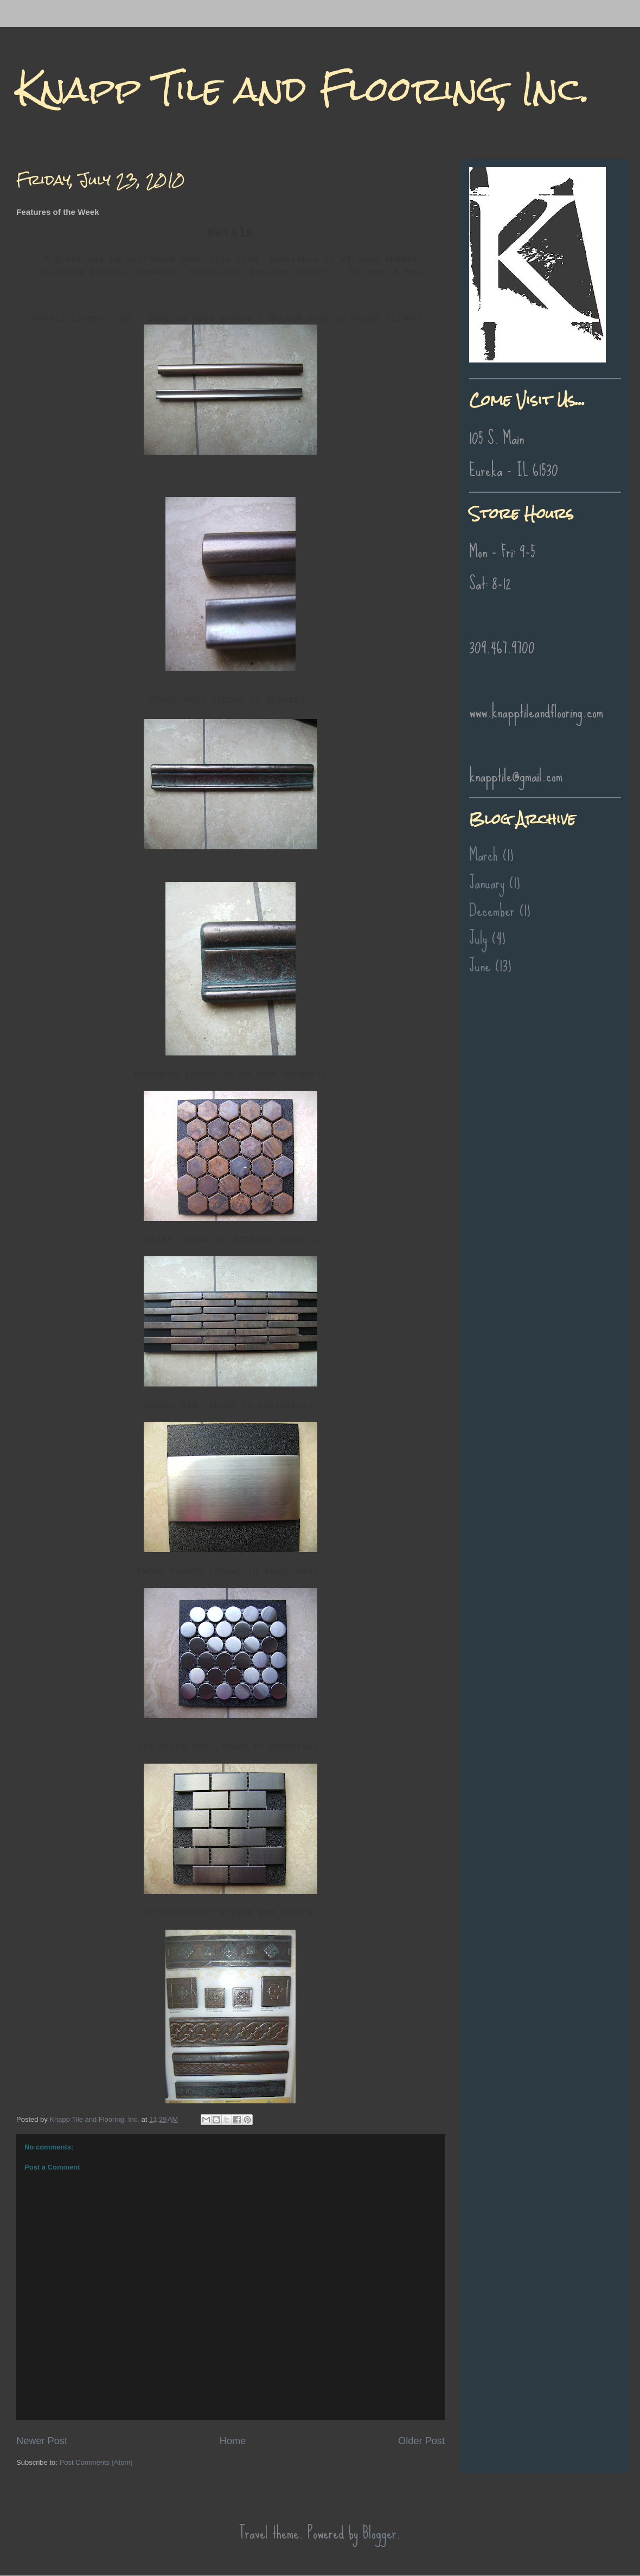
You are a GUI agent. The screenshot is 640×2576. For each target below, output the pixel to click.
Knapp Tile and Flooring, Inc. (303, 88)
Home (233, 2440)
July (478, 938)
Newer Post (41, 2440)
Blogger (379, 2533)
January (486, 883)
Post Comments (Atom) (96, 2462)
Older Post (421, 2440)
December (492, 910)
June (479, 966)
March (483, 855)
